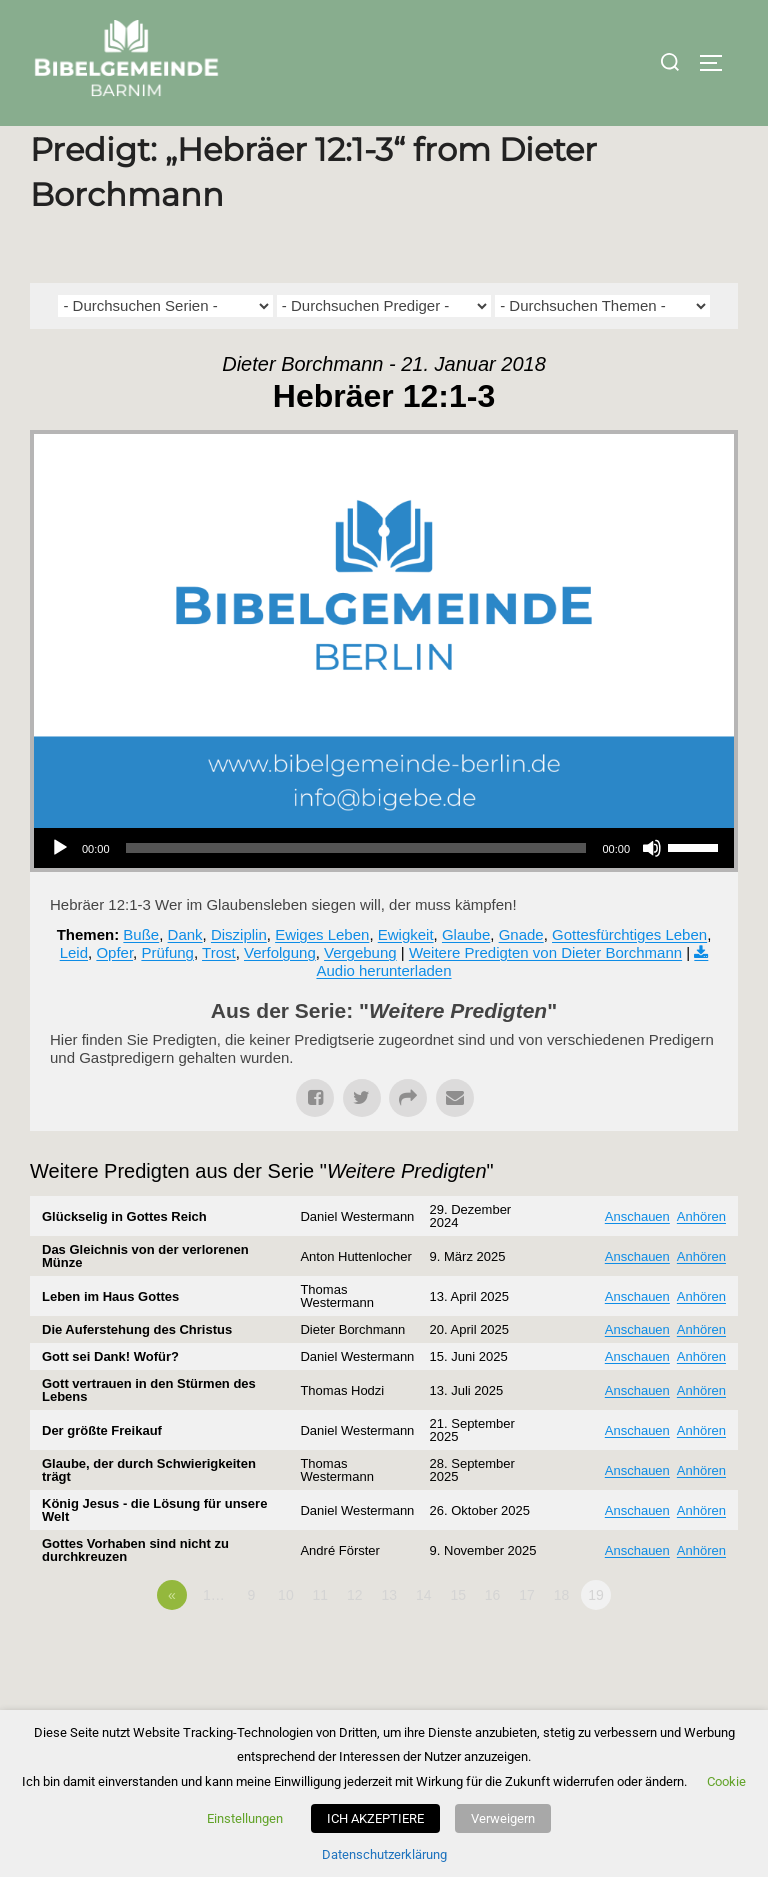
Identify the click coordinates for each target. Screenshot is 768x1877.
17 (527, 1638)
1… (214, 1638)
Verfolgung (280, 995)
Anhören (701, 1258)
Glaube (466, 977)
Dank (185, 977)
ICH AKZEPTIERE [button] (375, 1818)
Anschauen (637, 1258)
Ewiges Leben (322, 977)
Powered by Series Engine (664, 1693)
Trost (219, 995)
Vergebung (360, 995)
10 (286, 1638)
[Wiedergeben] (60, 891)
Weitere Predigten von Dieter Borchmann (545, 995)
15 (458, 1638)
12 (355, 1638)
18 (562, 1638)
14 (424, 1638)
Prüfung (167, 995)
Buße (141, 977)
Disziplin (239, 977)
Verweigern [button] (503, 1818)
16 (493, 1638)
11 (321, 1638)
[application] (384, 891)
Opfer (114, 995)
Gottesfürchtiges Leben (629, 977)
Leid (74, 995)
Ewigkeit (406, 977)
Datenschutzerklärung (384, 1854)
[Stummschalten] (652, 891)
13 (389, 1638)
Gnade (521, 977)
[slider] (356, 891)
